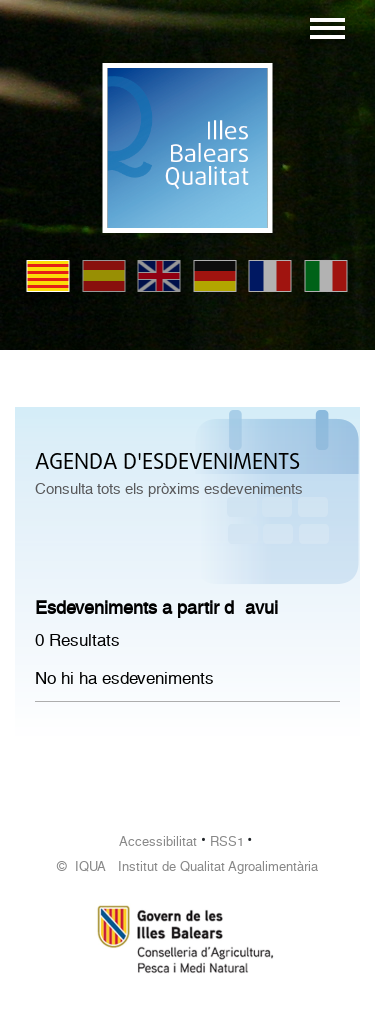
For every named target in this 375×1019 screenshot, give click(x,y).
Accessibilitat (158, 841)
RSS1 (227, 841)
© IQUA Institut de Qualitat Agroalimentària (187, 866)
